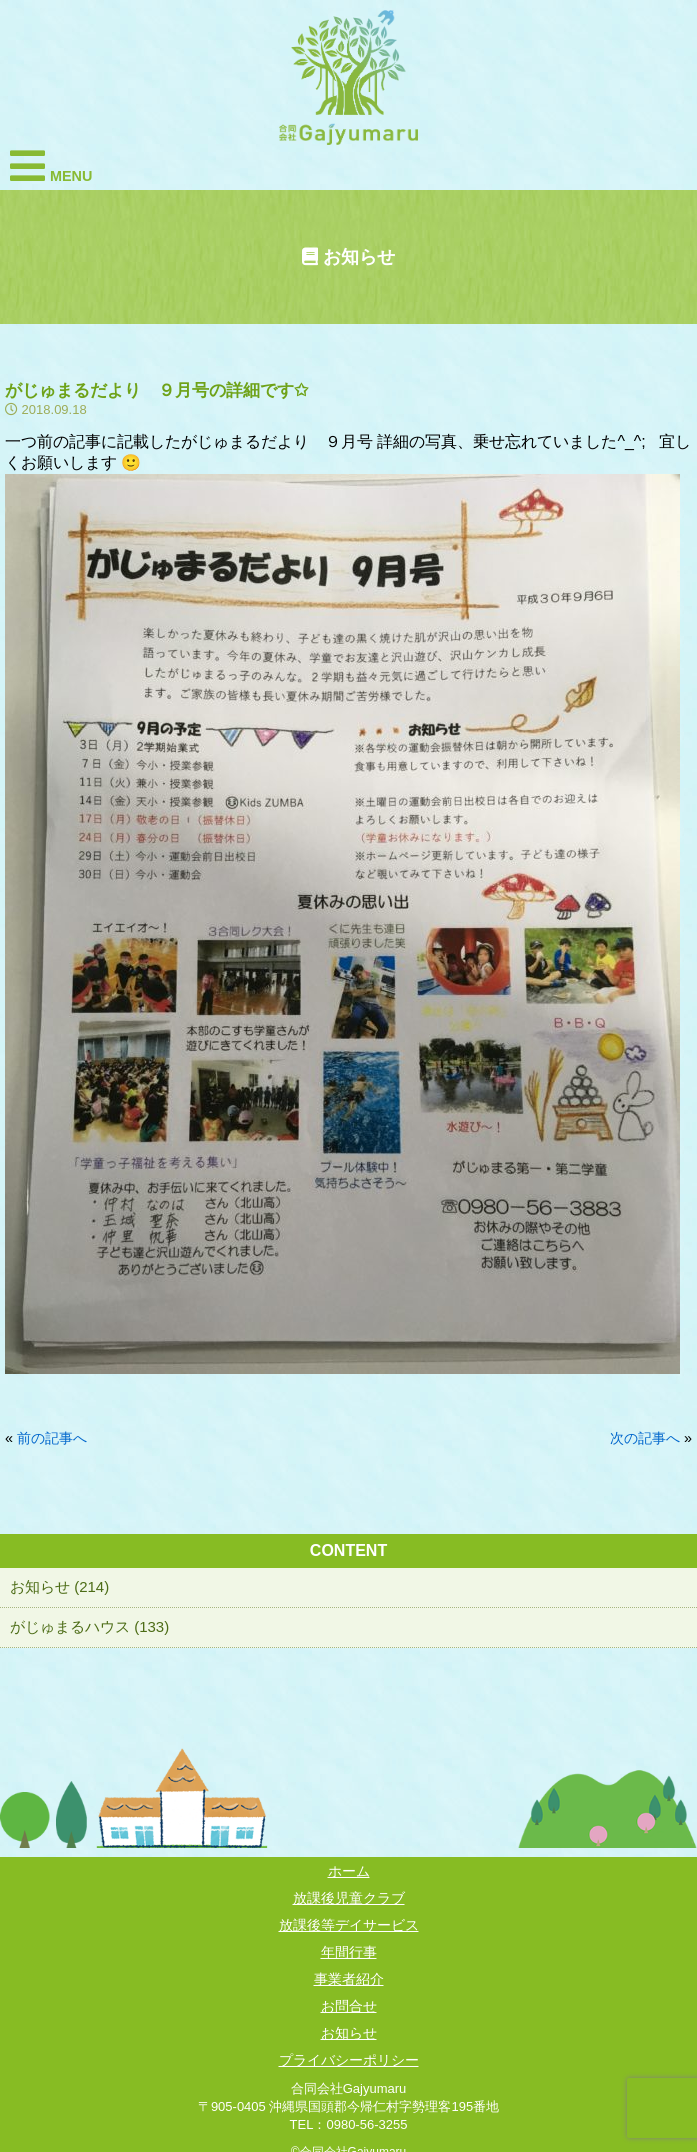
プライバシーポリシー (349, 2060)
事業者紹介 (349, 1979)
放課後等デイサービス (349, 1925)
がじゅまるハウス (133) (89, 1626)
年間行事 (349, 1952)
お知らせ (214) (59, 1586)
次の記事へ (645, 1438)
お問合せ (349, 2006)
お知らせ (349, 2033)
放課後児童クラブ (349, 1898)
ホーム (349, 1871)
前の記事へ (52, 1438)
